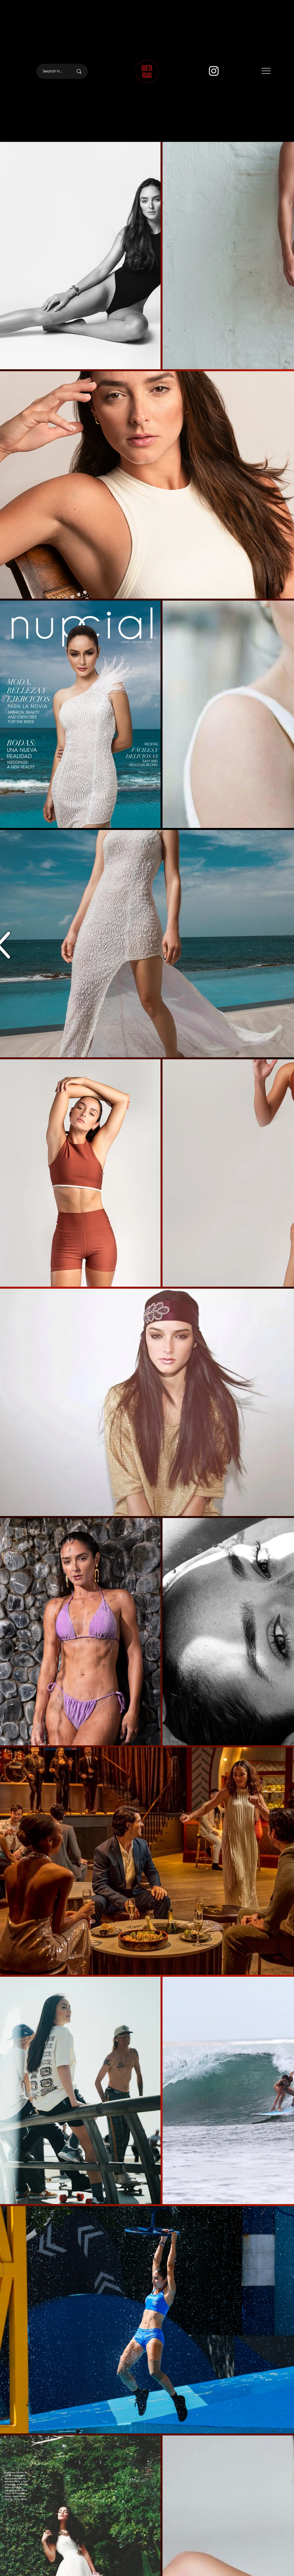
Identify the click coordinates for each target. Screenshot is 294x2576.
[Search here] (53, 71)
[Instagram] (213, 70)
